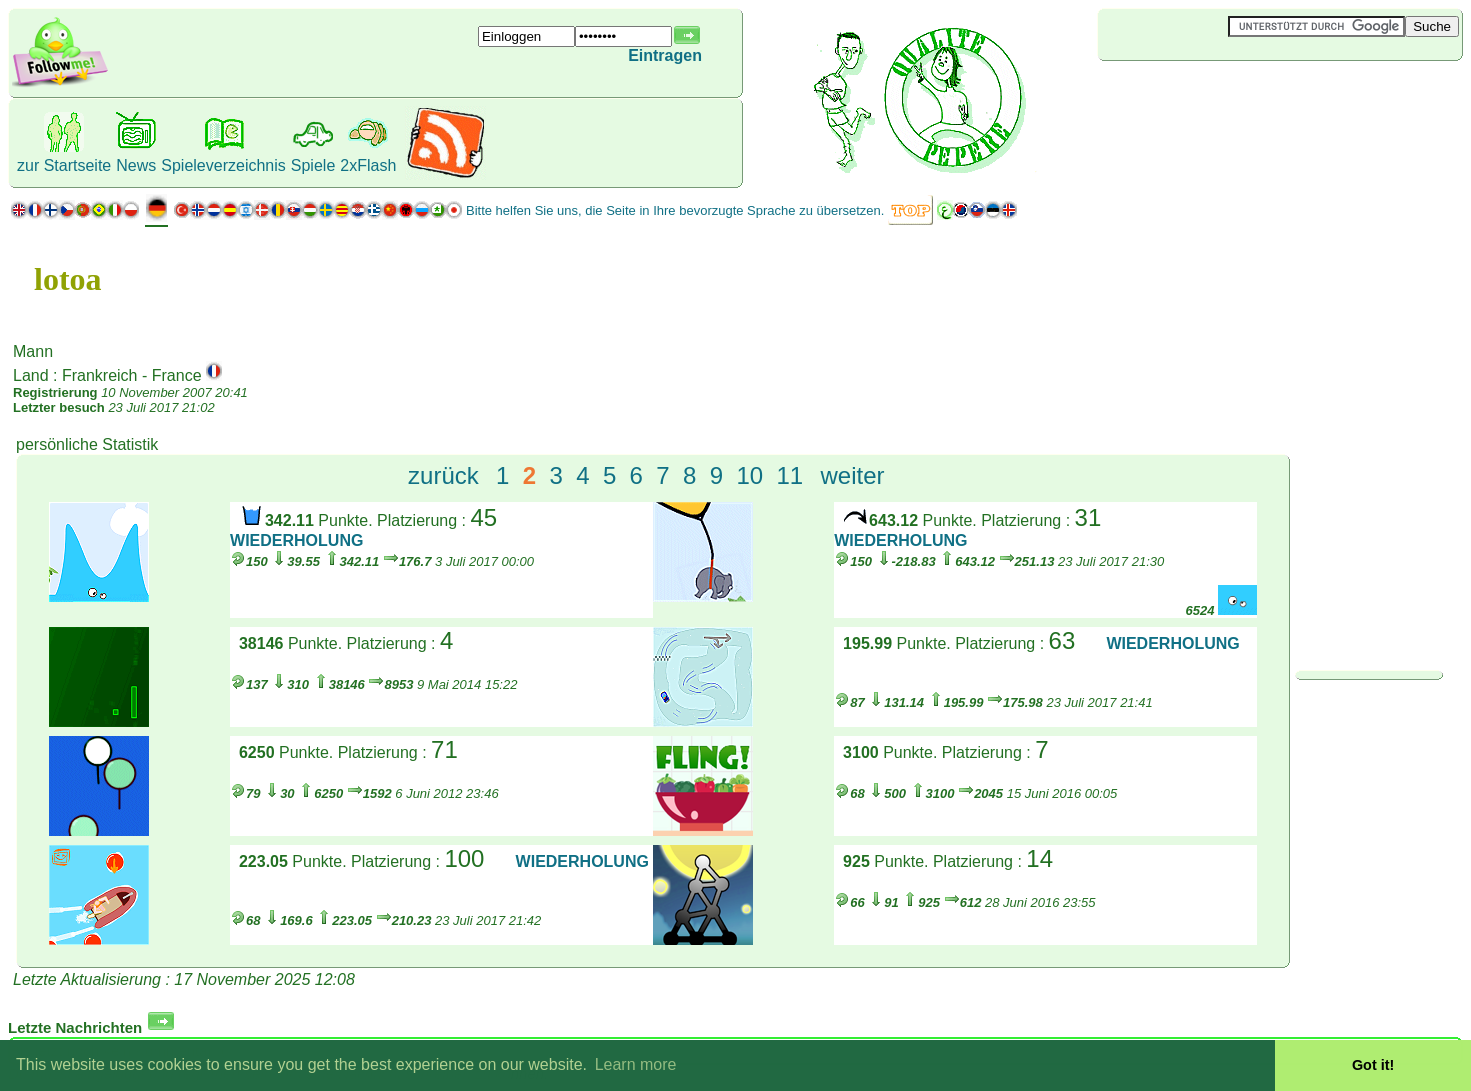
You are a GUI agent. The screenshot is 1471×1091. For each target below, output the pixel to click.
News (136, 165)
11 (789, 475)
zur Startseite (64, 165)
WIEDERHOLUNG (296, 540)
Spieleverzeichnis (223, 165)
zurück (443, 475)
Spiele (313, 165)
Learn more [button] (636, 1064)
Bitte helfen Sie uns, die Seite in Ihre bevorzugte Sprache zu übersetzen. (675, 210)
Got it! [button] (1373, 1065)
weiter (853, 475)
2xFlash (368, 165)
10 (749, 475)
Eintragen (665, 55)
